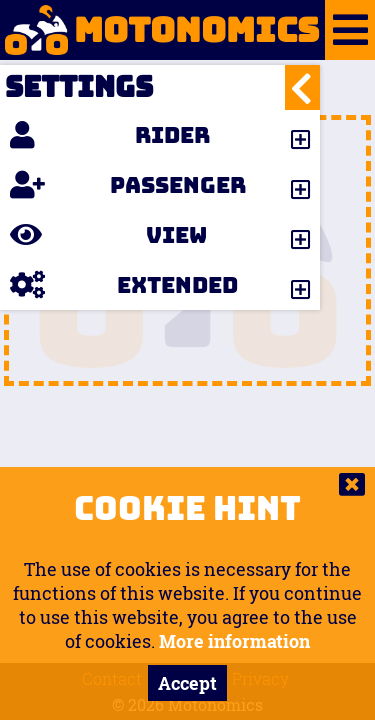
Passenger (128, 185)
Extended (124, 285)
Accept (187, 683)
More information (234, 641)
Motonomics (159, 30)
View (108, 235)
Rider (110, 135)
